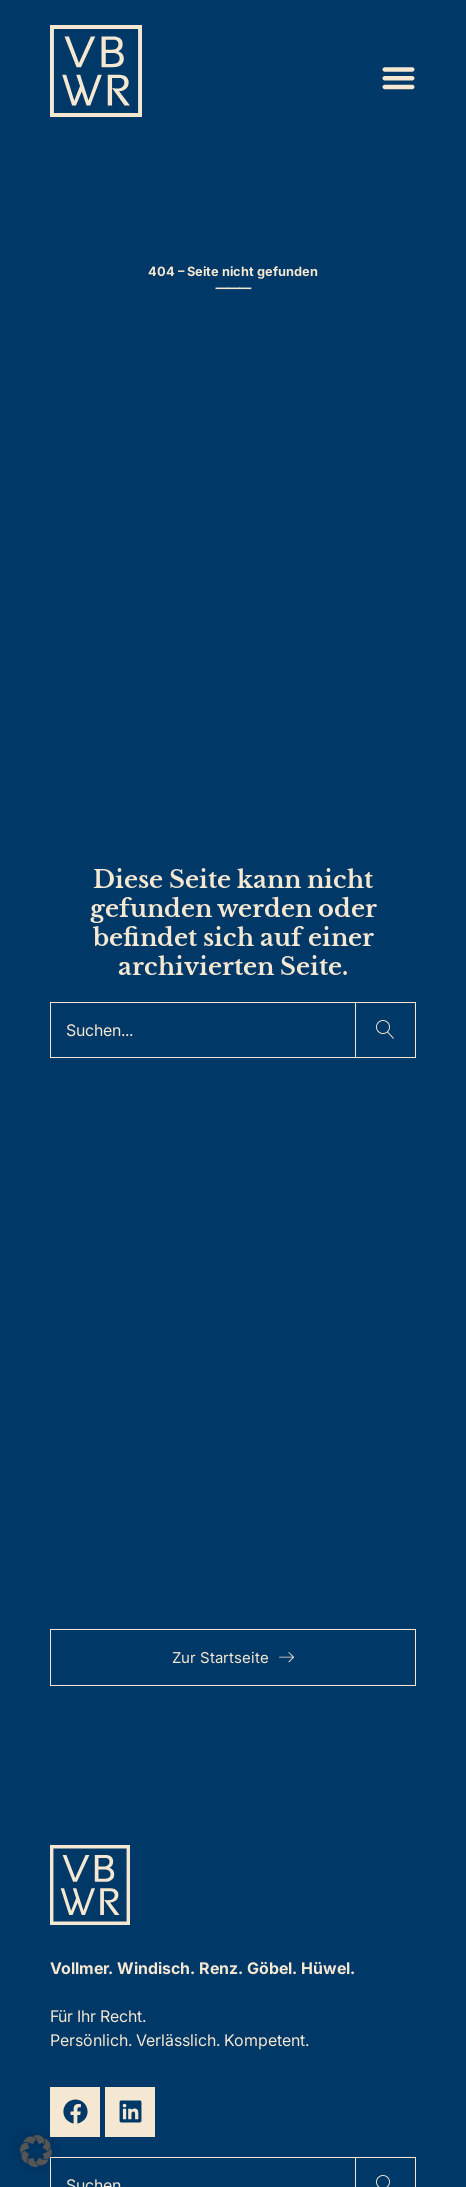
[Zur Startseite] (96, 77)
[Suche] (203, 1030)
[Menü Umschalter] (398, 77)
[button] (36, 2151)
